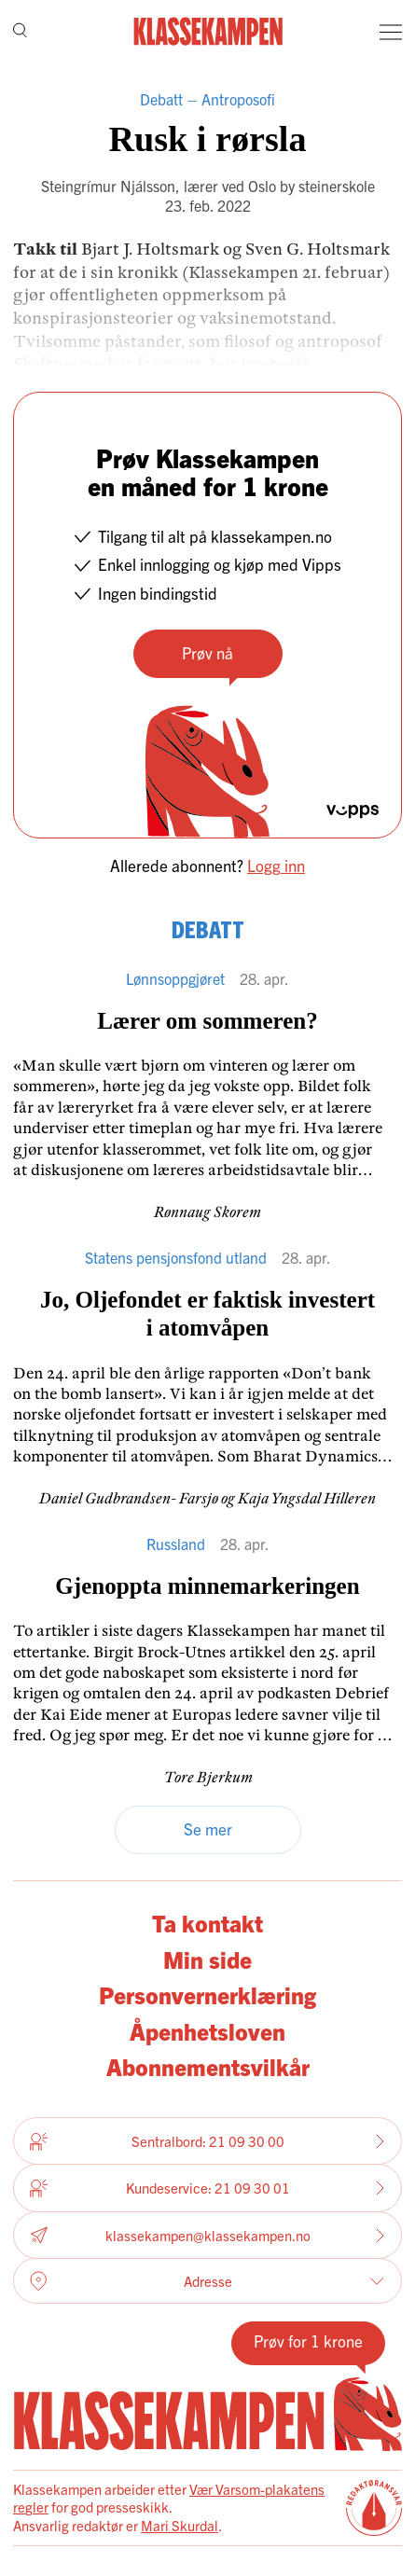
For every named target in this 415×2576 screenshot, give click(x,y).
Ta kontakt (207, 1922)
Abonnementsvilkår (208, 2066)
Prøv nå (207, 652)
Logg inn (276, 865)
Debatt (161, 99)
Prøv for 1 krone (308, 2340)
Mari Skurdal (179, 2525)
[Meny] (391, 31)
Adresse (207, 2281)
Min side (207, 1959)
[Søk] (20, 32)
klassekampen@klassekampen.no (207, 2235)
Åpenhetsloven (207, 2030)
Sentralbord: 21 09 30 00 (207, 2141)
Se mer (208, 1828)
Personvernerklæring (207, 1994)
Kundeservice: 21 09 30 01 (207, 2188)
